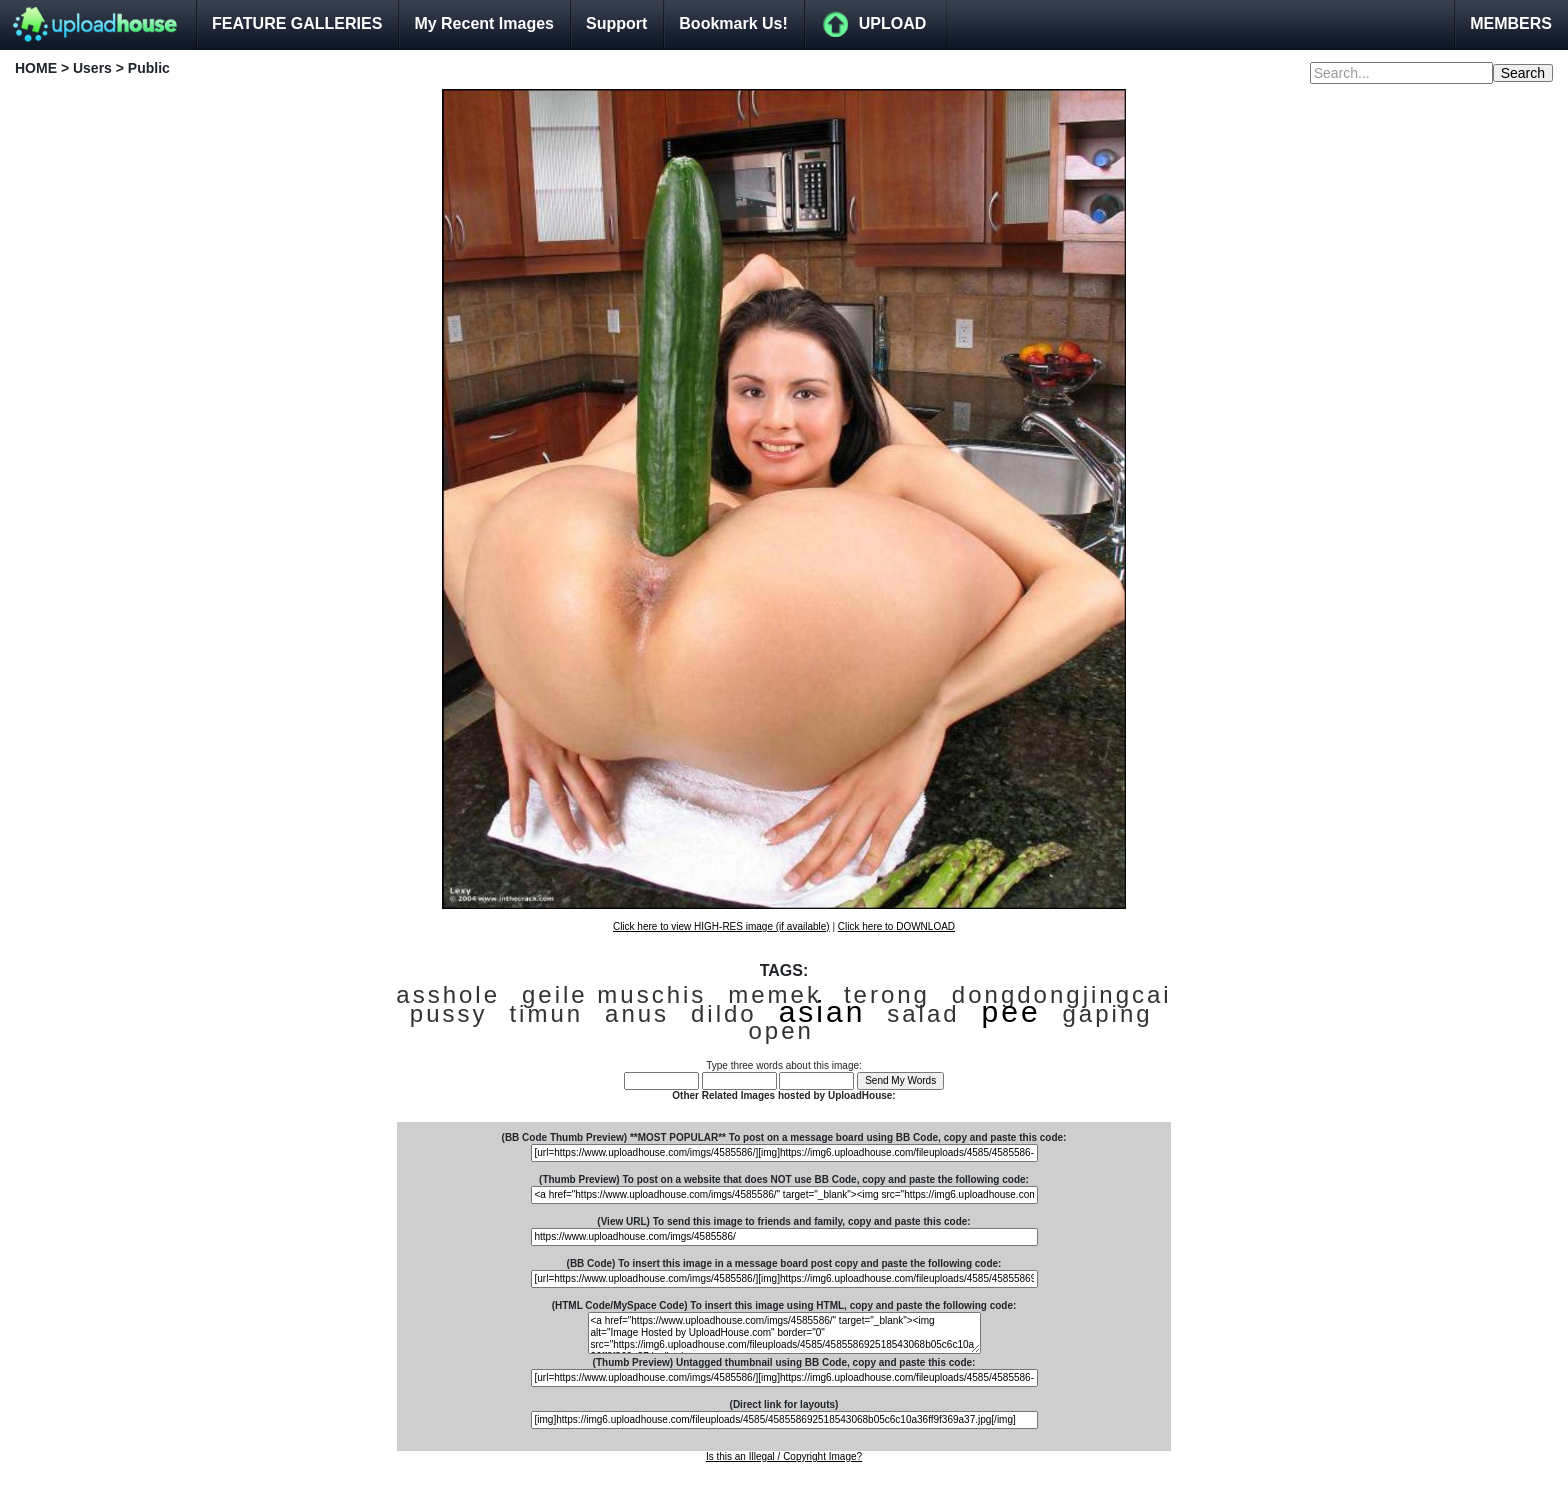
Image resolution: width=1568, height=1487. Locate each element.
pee (1011, 1011)
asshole (448, 994)
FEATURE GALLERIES (297, 23)
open (781, 1030)
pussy (449, 1013)
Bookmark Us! (733, 23)
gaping (1108, 1013)
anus (637, 1013)
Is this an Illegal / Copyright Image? (784, 1456)
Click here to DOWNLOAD (896, 926)
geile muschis (614, 994)
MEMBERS (1511, 23)
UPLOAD (893, 23)
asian (822, 1011)
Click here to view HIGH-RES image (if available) (721, 926)
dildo (724, 1013)
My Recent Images (484, 23)
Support (616, 23)
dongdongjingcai (1062, 994)
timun (546, 1013)
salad (923, 1013)
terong (887, 994)
